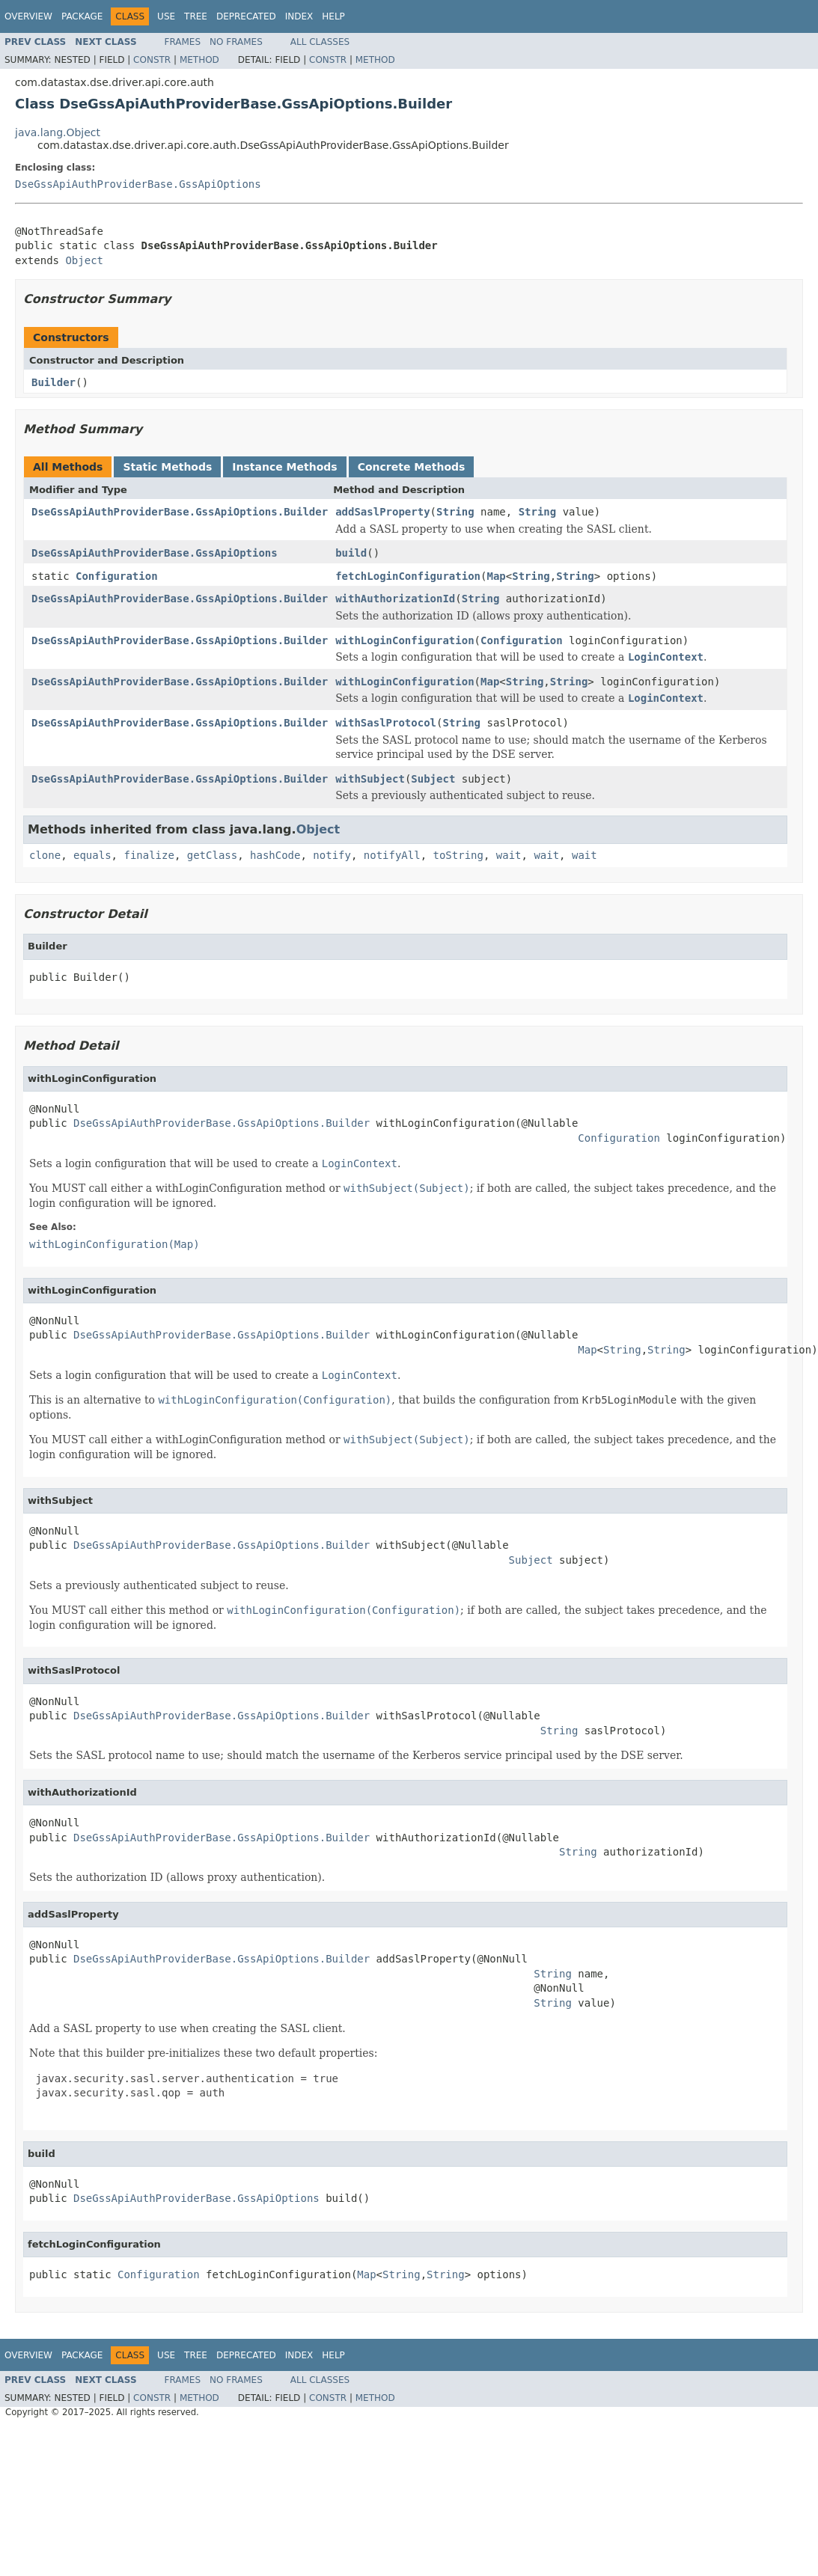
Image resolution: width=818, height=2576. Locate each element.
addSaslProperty (382, 512)
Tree (195, 16)
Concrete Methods (412, 467)
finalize (148, 855)
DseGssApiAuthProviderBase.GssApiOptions (138, 184)
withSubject (370, 779)
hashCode (275, 855)
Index (299, 16)
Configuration (117, 576)
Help (333, 16)
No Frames (236, 42)
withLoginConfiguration (404, 640)
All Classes (320, 42)
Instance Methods (284, 467)
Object (84, 260)
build (351, 553)
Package (82, 16)
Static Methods (167, 467)
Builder (53, 382)
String (455, 512)
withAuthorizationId (395, 599)
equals (92, 855)
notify (332, 855)
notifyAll (392, 855)
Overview (28, 16)
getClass (212, 855)
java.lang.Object (57, 132)
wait (509, 855)
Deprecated (246, 16)
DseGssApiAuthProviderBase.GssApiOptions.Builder (179, 512)
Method (199, 60)
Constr (152, 60)
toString (458, 855)
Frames (183, 42)
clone (45, 855)
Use (166, 16)
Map (495, 576)
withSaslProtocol (385, 723)
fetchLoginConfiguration (407, 576)
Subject (433, 779)
